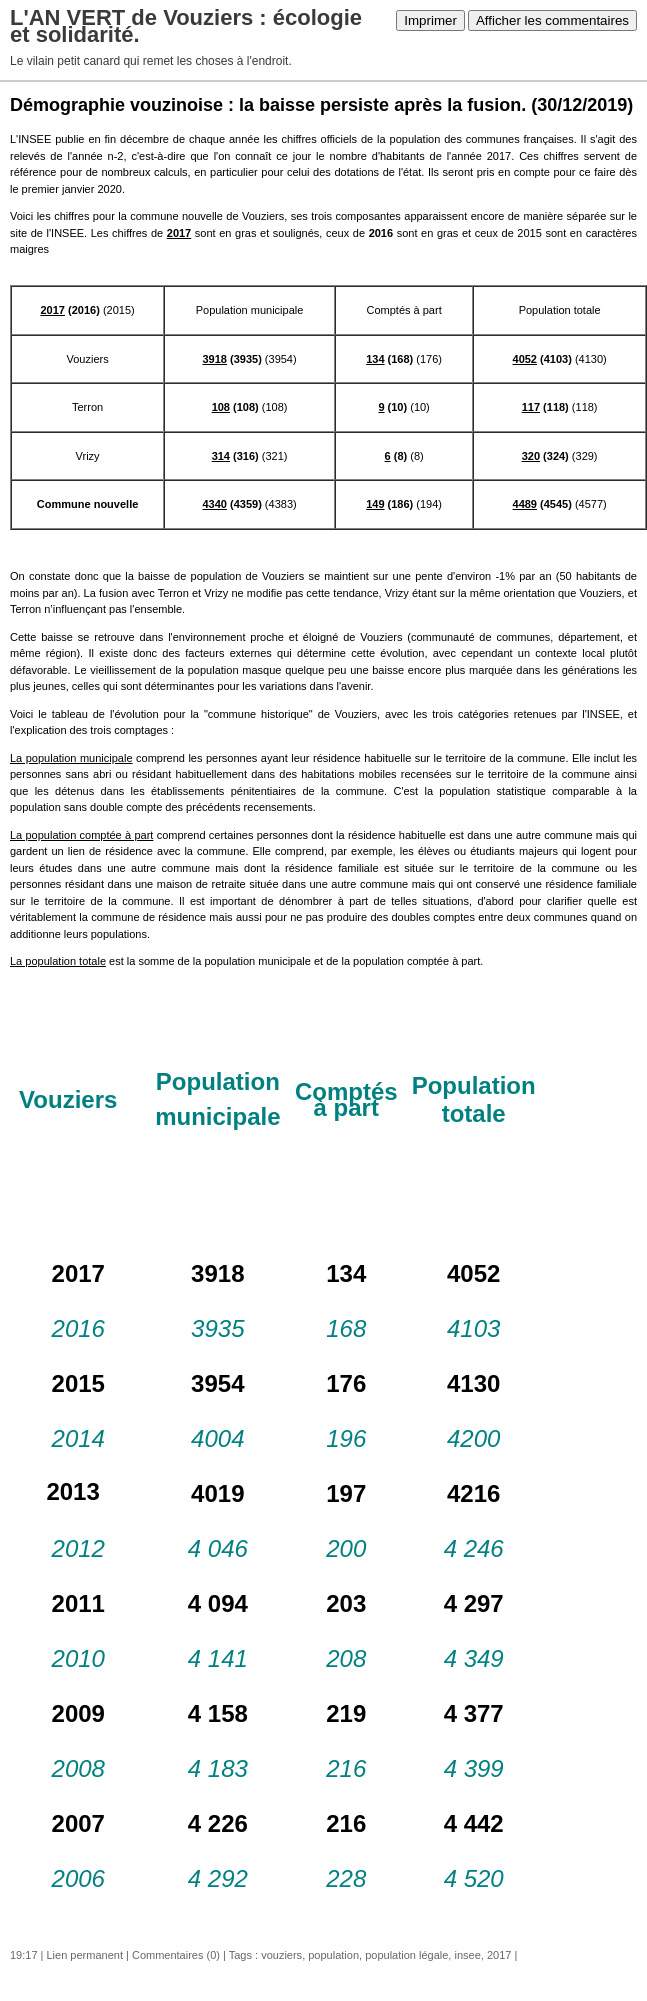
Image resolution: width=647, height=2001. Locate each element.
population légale (406, 1955)
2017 (499, 1955)
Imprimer (430, 20)
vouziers (281, 1955)
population (333, 1955)
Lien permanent (85, 1955)
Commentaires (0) (176, 1955)
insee (467, 1955)
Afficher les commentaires (552, 20)
